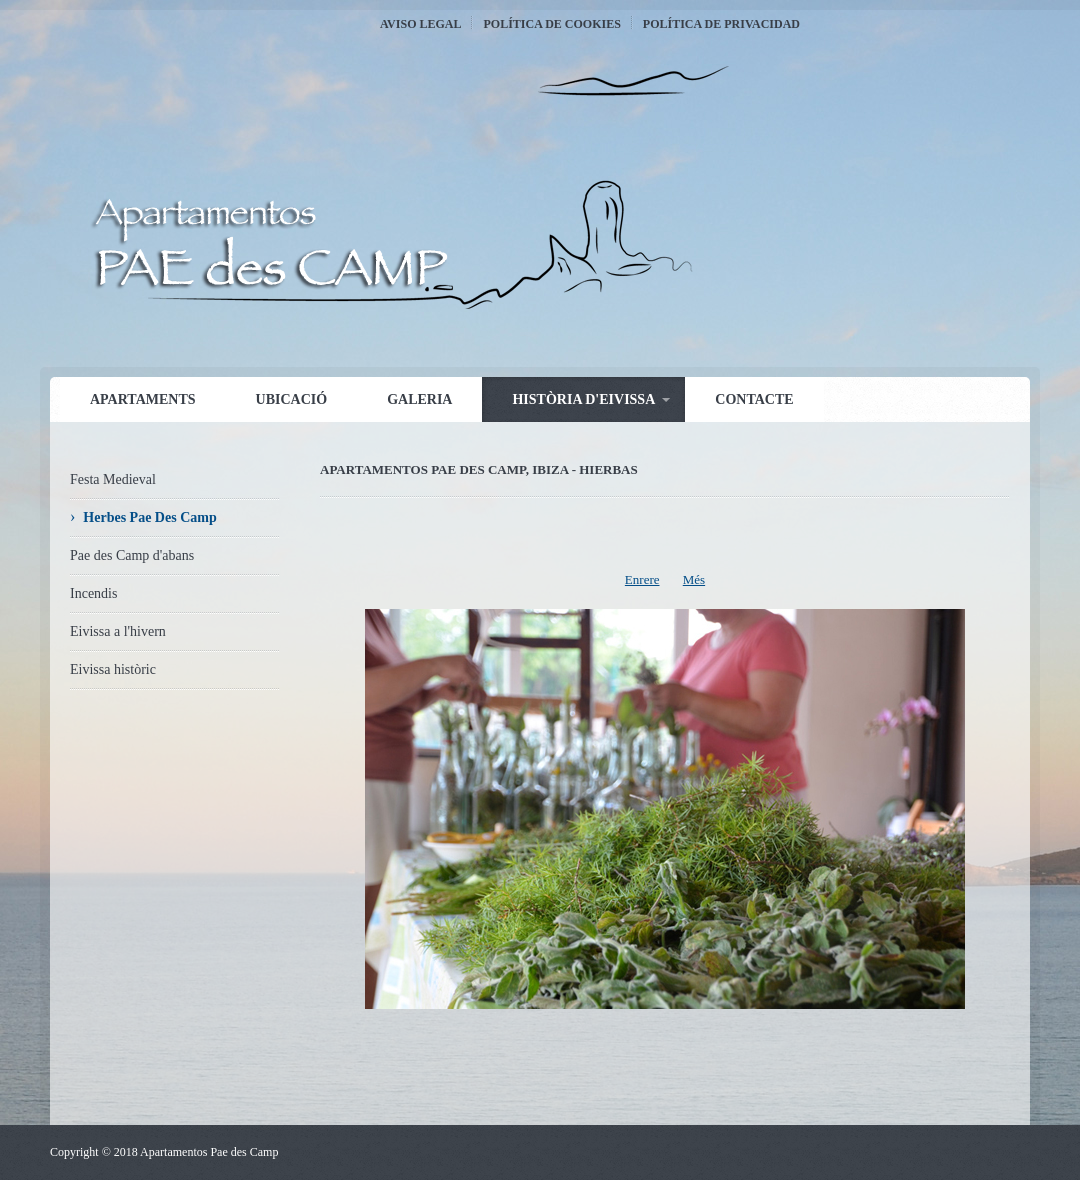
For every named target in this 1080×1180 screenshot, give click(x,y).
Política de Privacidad (721, 24)
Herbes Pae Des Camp (149, 517)
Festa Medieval (113, 479)
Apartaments (143, 399)
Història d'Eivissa (583, 399)
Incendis (93, 593)
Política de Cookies (551, 24)
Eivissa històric (113, 669)
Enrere (642, 579)
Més (694, 579)
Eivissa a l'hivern (118, 631)
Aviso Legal (420, 24)
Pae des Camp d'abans (132, 555)
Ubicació (292, 399)
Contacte (754, 399)
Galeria (419, 399)
